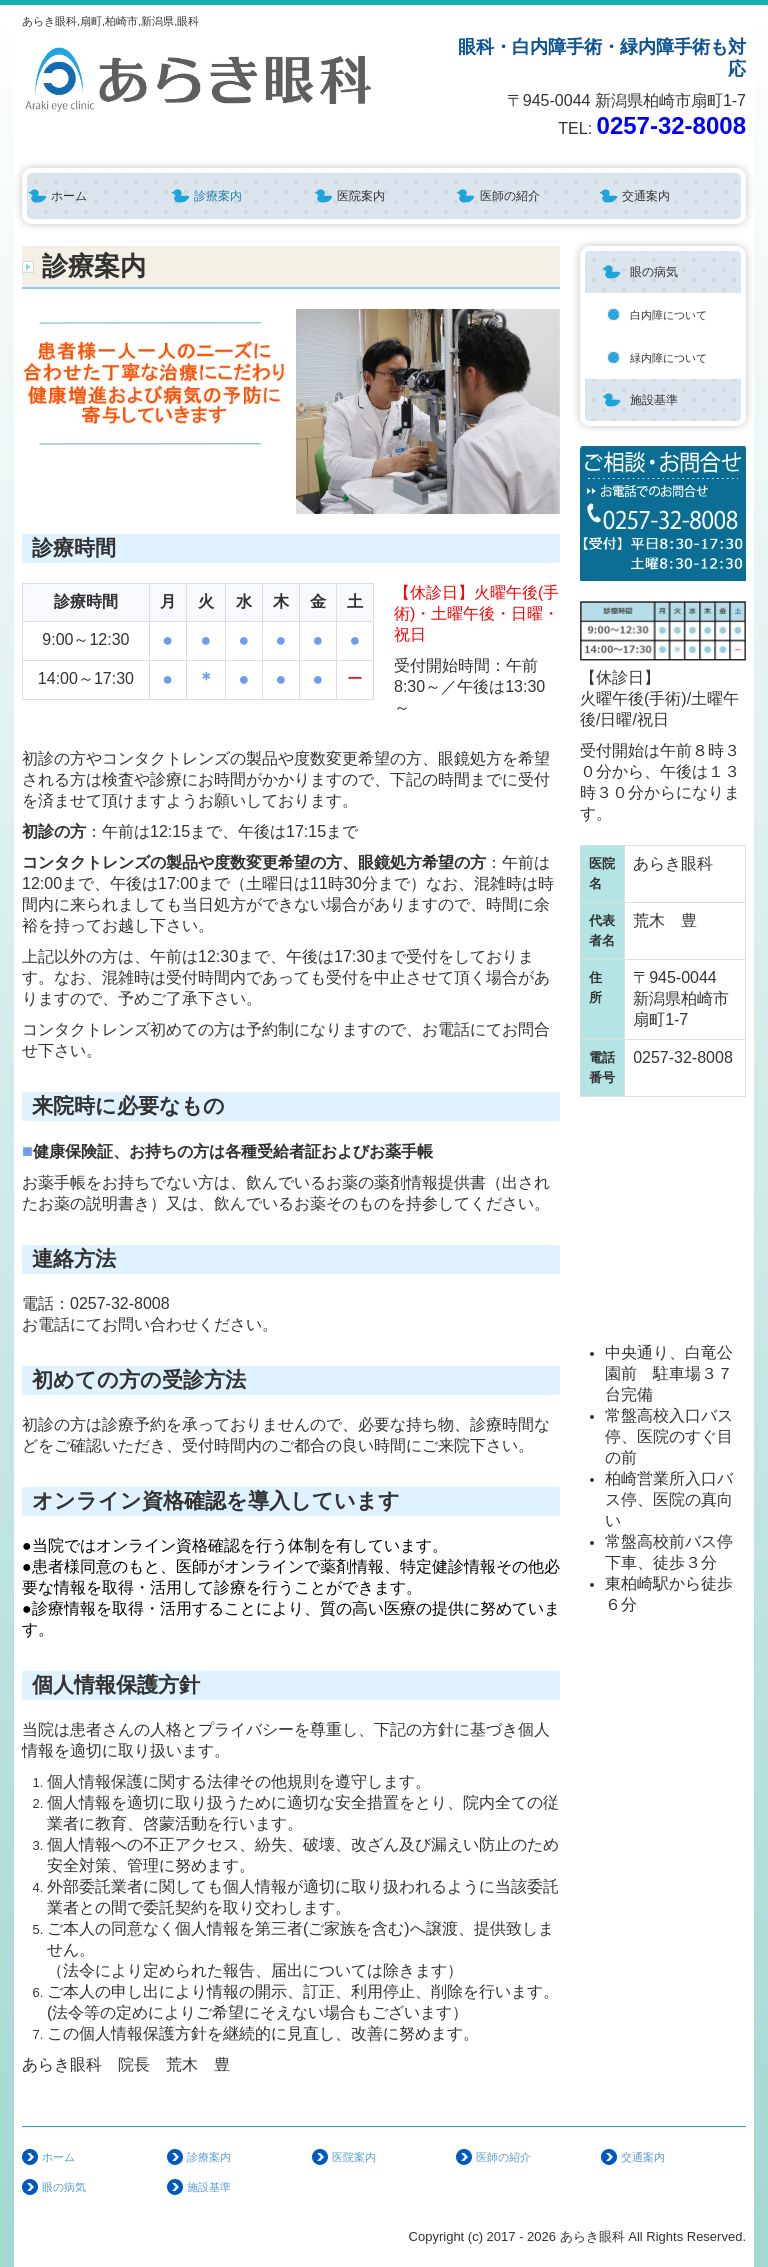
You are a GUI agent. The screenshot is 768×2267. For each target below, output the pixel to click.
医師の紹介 (510, 196)
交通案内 (646, 196)
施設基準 (654, 400)
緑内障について (668, 358)
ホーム (69, 196)
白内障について (668, 315)
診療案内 (218, 196)
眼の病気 (654, 272)
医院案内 (361, 196)
